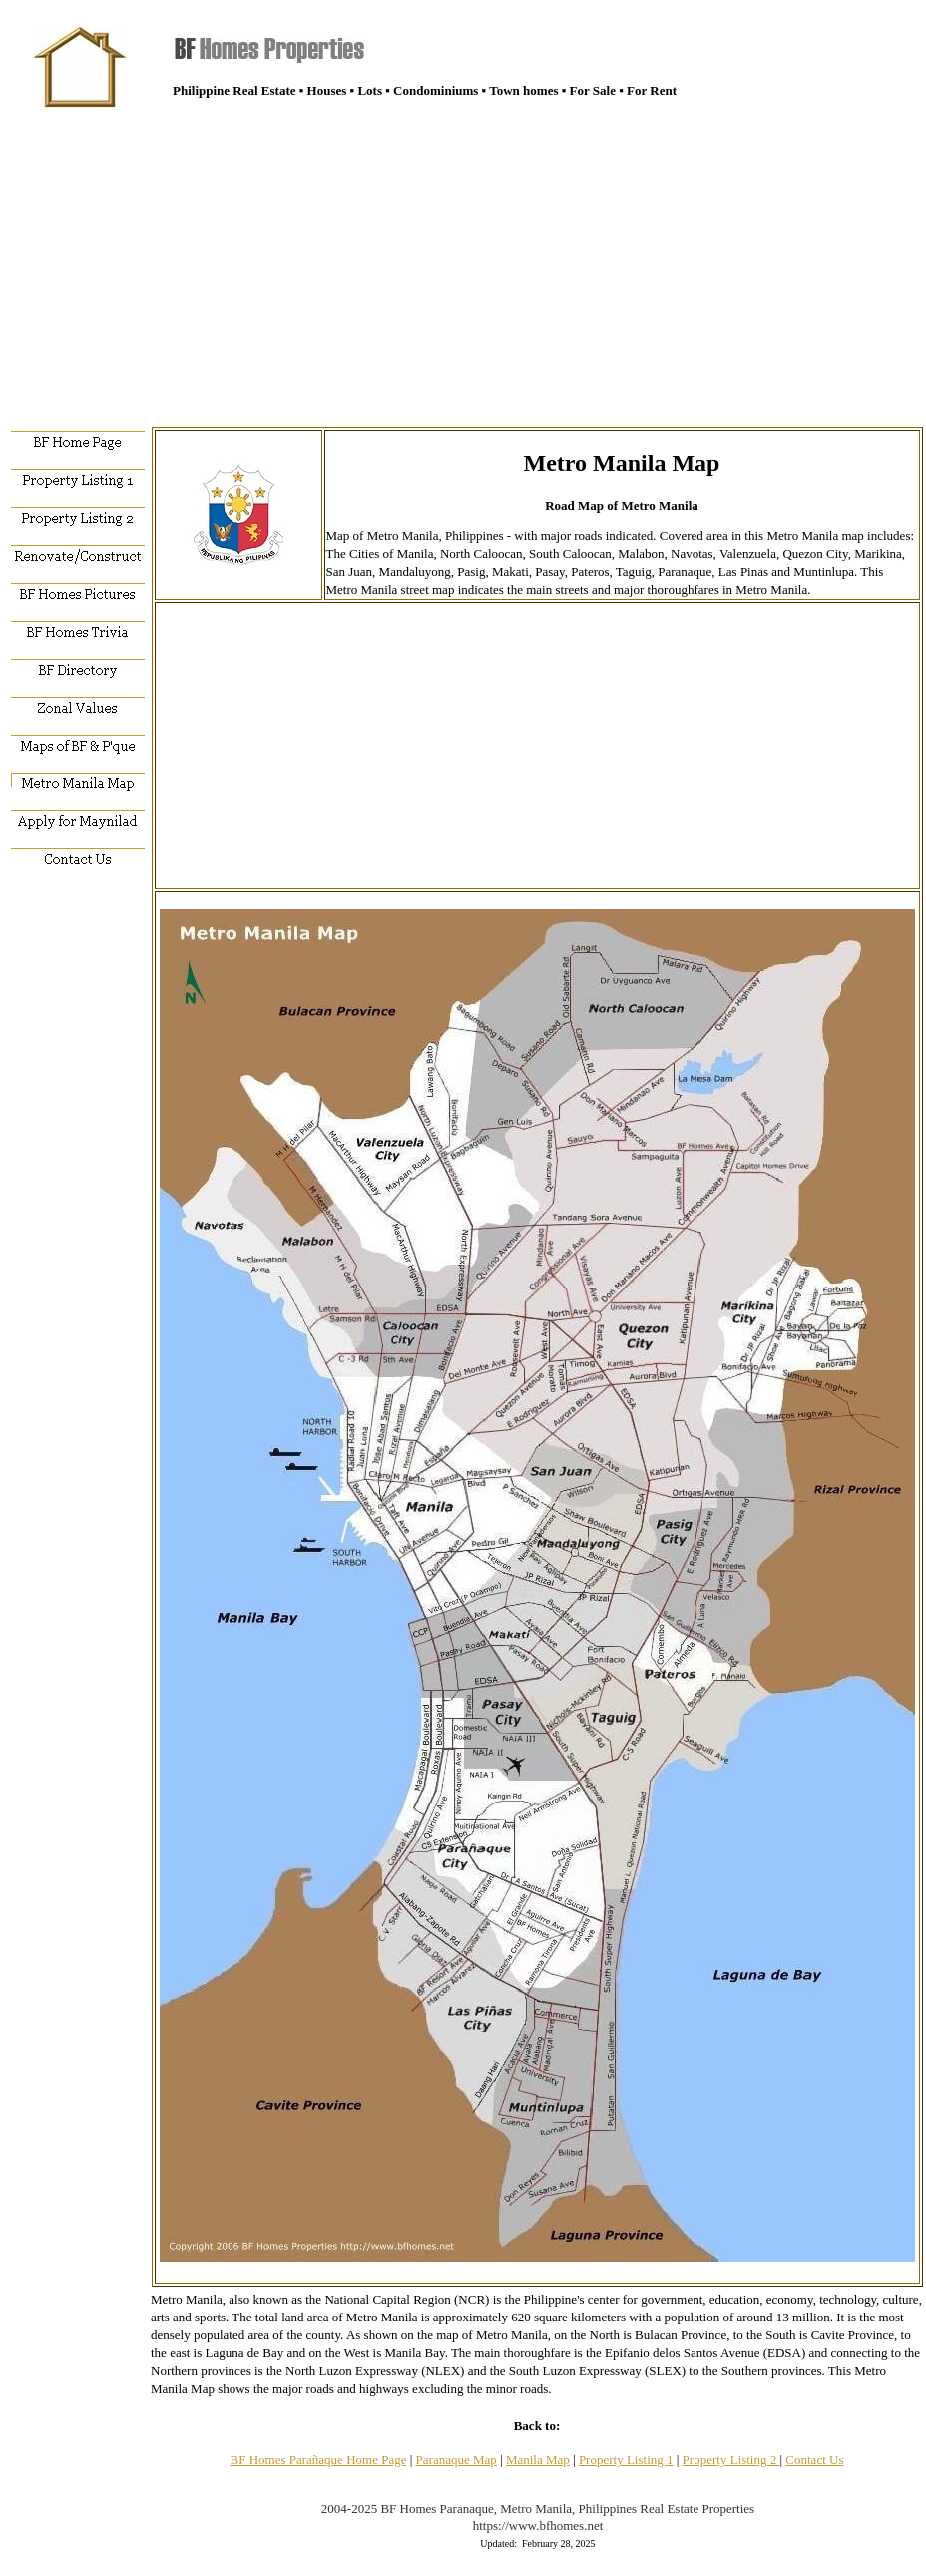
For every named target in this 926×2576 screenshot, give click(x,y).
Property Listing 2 (731, 2459)
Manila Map (538, 2459)
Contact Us (814, 2459)
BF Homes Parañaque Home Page (319, 2459)
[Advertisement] (463, 259)
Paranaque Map (456, 2459)
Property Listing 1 (626, 2459)
